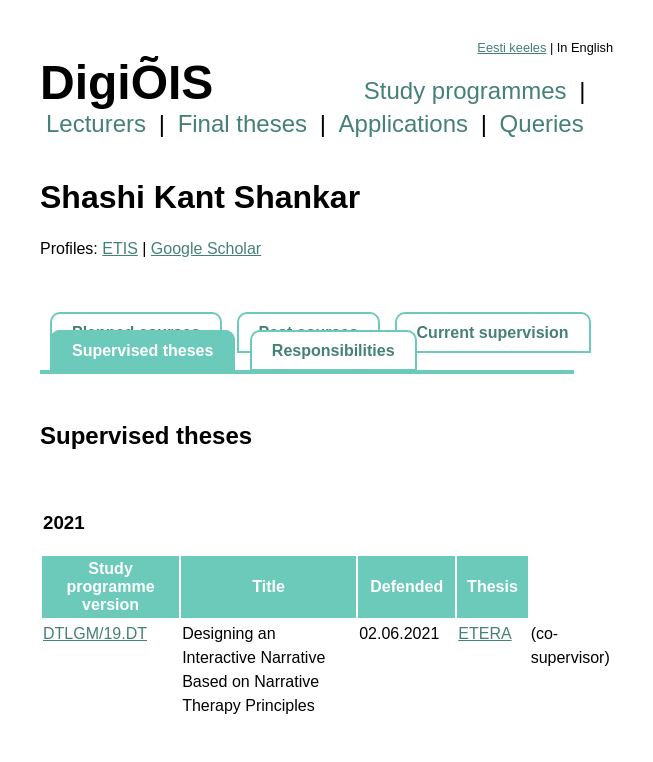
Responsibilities (333, 350)
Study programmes (465, 90)
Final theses (242, 123)
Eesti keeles (511, 47)
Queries (542, 123)
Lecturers (96, 123)
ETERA (484, 633)
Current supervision (493, 332)
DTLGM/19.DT (95, 633)
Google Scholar (206, 248)
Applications (403, 123)
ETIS (120, 248)
